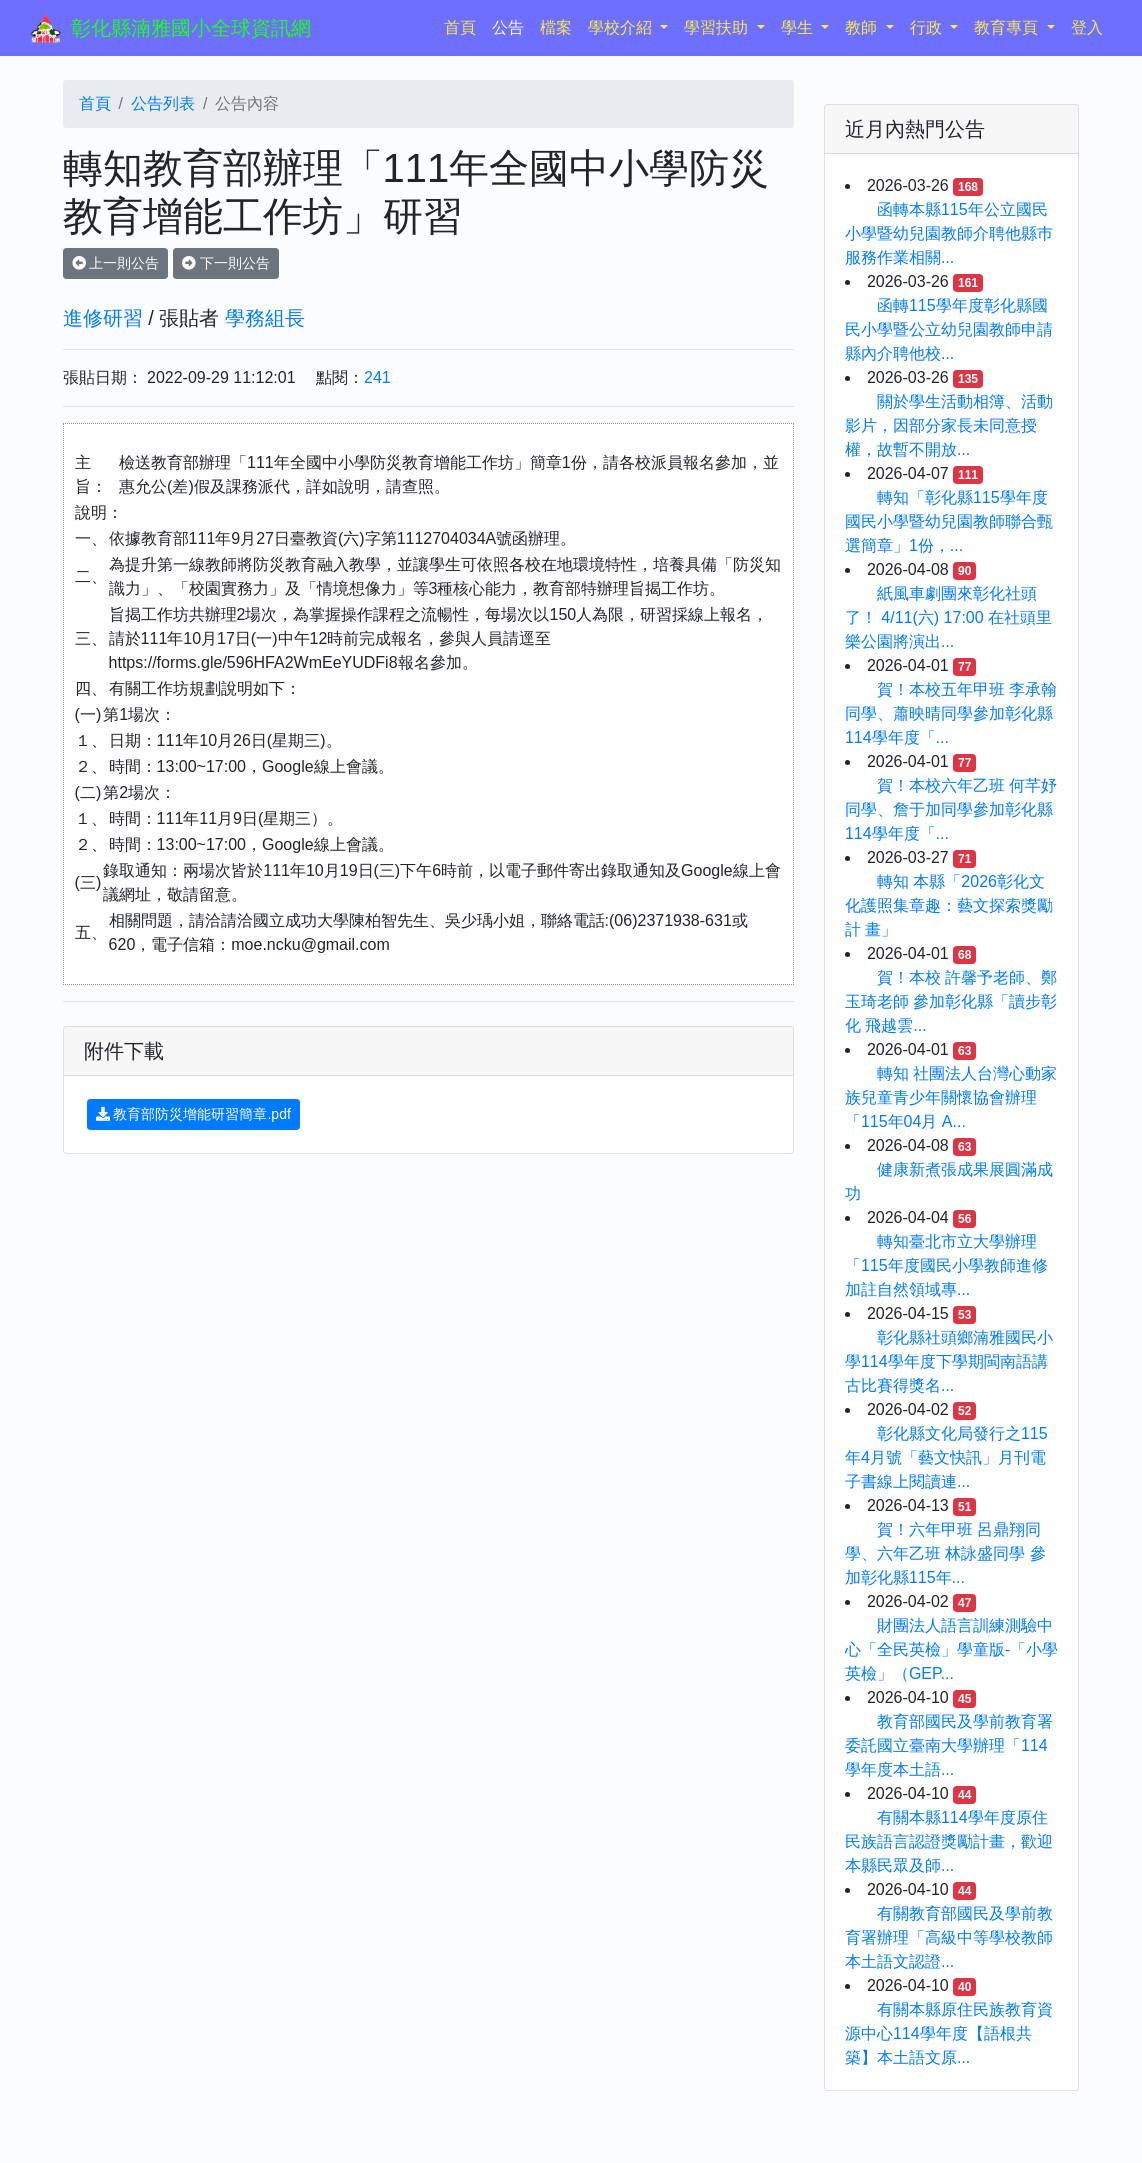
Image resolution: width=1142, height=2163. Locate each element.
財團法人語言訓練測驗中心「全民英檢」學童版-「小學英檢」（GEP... (951, 1649)
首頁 (464, 25)
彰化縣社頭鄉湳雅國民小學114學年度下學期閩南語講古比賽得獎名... (949, 1361)
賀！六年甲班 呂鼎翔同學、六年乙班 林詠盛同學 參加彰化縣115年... (945, 1553)
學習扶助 (718, 27)
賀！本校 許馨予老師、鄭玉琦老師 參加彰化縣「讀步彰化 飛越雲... (951, 1001)
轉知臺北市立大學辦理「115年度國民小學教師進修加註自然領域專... (946, 1265)
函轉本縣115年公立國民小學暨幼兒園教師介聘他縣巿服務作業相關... (949, 233)
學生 (799, 27)
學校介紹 (622, 27)
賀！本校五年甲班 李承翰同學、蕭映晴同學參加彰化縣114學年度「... (951, 713)
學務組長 (265, 318)
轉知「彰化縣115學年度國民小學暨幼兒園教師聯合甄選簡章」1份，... (949, 521)
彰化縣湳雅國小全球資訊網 (191, 28)
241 (377, 377)
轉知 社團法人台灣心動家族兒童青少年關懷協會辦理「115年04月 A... (951, 1097)
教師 (863, 27)
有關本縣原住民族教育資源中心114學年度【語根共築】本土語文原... (949, 2033)
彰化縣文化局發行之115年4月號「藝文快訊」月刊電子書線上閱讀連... (946, 1457)
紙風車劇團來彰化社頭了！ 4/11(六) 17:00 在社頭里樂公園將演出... (948, 617)
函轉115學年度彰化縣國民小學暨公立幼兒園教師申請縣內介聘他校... (949, 329)
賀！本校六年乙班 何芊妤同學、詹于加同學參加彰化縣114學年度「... (951, 809)
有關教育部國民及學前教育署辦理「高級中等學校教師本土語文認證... (949, 1937)
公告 (508, 27)
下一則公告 (226, 263)
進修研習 (103, 318)
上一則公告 (116, 263)
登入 (1087, 27)
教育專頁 (1008, 27)
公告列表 (163, 103)
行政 (928, 27)
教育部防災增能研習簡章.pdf (193, 1114)
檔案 (556, 27)
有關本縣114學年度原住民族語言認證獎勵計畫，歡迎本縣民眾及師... (949, 1841)
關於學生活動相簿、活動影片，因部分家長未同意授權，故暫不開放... (949, 425)
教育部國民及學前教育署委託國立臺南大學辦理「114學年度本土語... (949, 1745)
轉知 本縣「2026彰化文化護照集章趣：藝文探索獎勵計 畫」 (949, 905)
